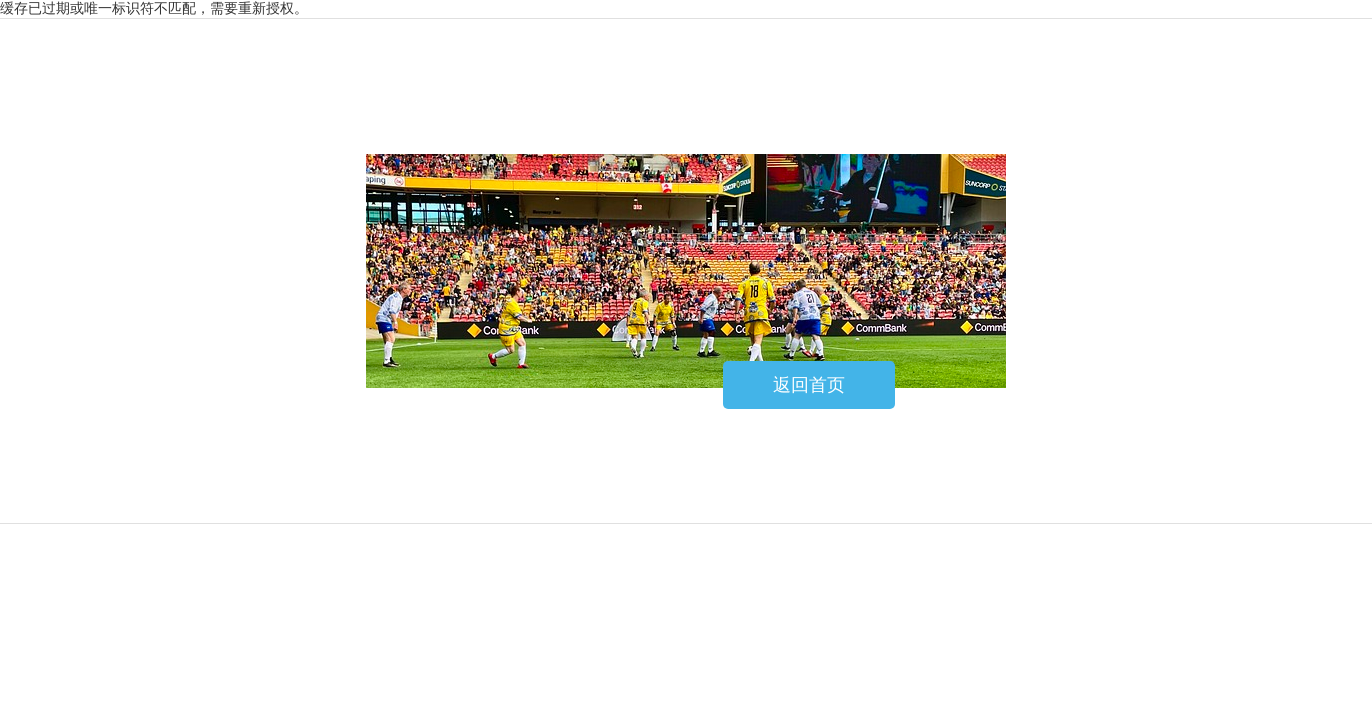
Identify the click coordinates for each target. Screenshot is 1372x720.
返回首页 (809, 385)
